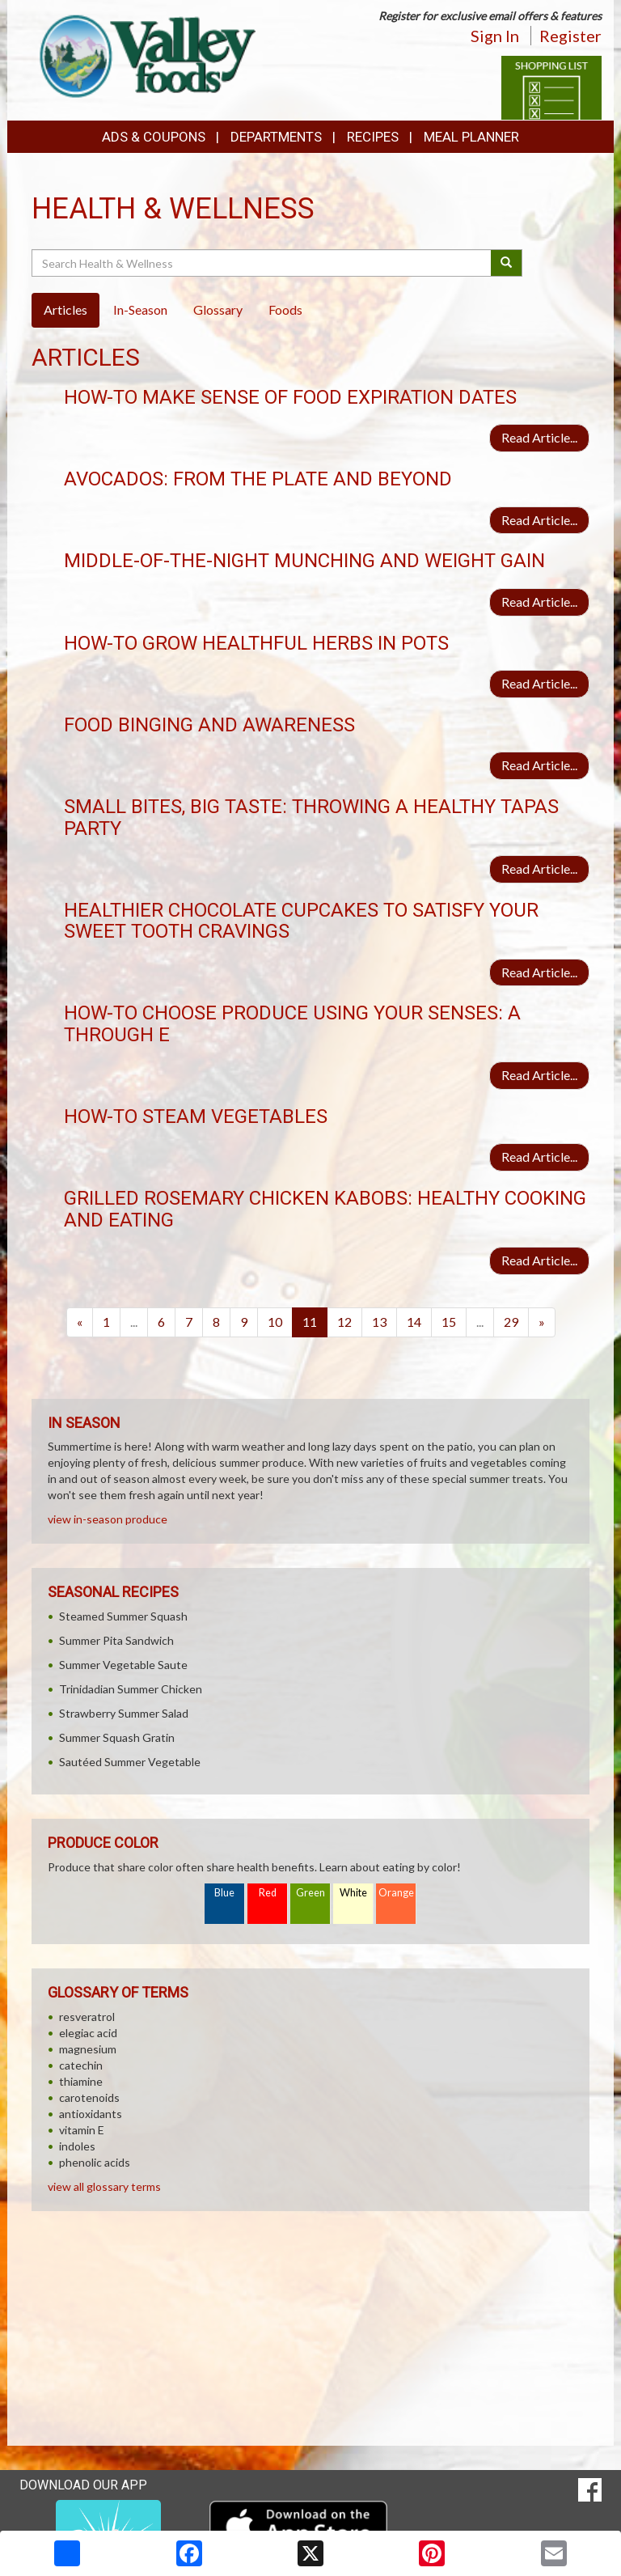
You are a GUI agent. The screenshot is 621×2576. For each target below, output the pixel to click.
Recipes (373, 137)
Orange (396, 1893)
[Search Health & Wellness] (262, 263)
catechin (81, 2065)
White (353, 1893)
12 (344, 1321)
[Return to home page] (144, 53)
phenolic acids (94, 2162)
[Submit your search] (506, 263)
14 (414, 1321)
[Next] (542, 1322)
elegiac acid (88, 2033)
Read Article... (539, 437)
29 (511, 1321)
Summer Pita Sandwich (116, 1640)
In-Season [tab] (140, 309)
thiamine (81, 2081)
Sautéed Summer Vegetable (130, 1762)
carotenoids (89, 2097)
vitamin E (81, 2130)
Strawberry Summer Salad (123, 1713)
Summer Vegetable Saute (123, 1664)
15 (448, 1321)
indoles (77, 2146)
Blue (224, 1893)
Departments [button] (276, 137)
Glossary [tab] (218, 309)
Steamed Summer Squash (123, 1616)
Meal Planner (471, 137)
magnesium (87, 2049)
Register (570, 35)
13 (379, 1321)
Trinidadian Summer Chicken (130, 1689)
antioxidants (90, 2114)
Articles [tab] (65, 309)
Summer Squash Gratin (117, 1737)
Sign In (495, 35)
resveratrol (87, 2016)
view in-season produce (107, 1519)
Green (310, 1893)
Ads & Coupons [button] (153, 137)
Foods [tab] (285, 309)
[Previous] (79, 1322)
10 (275, 1321)
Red (268, 1893)
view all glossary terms (104, 2186)
